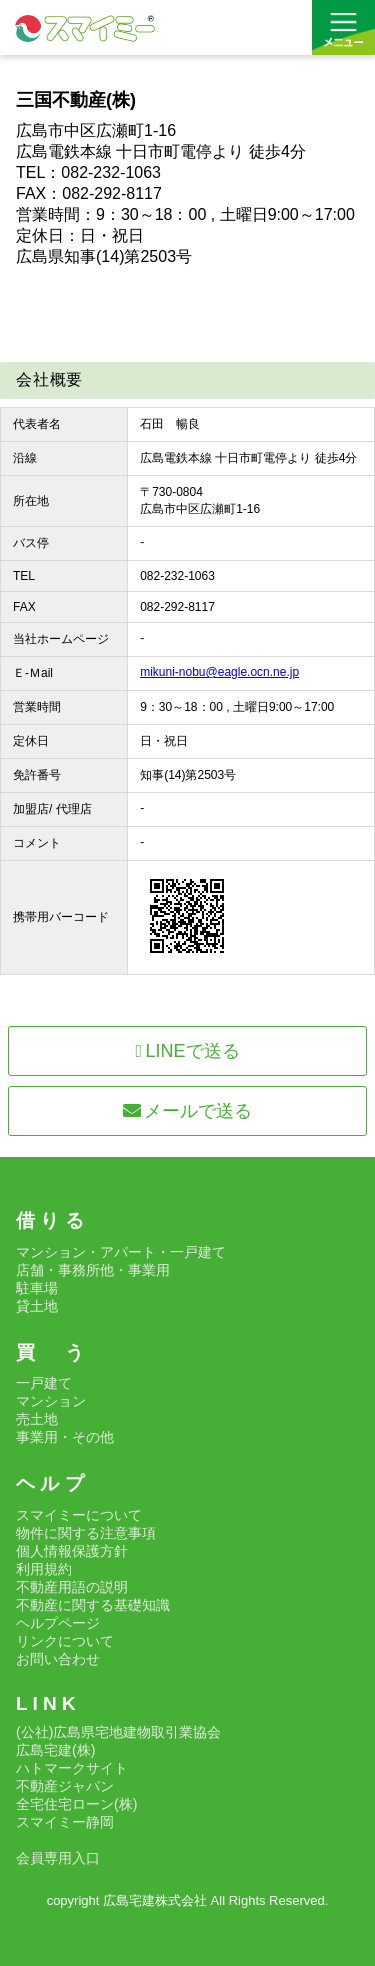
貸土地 (37, 1306)
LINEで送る (187, 1051)
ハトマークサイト (72, 1768)
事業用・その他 (65, 1437)
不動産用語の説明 (72, 1587)
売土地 (37, 1419)
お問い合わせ (58, 1659)
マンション (51, 1401)
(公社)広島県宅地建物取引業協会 (118, 1732)
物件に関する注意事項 (86, 1533)
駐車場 (37, 1288)
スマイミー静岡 (65, 1822)
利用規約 (44, 1569)
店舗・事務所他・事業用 (93, 1270)
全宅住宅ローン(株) (76, 1804)
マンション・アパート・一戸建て (121, 1252)
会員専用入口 (58, 1858)
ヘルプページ (58, 1623)
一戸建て (44, 1383)
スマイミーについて (79, 1515)
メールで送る (188, 1111)
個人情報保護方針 (72, 1551)
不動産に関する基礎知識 (93, 1605)
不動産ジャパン (65, 1786)
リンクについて (65, 1641)
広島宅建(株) (55, 1750)
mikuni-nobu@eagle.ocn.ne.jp (219, 672)
